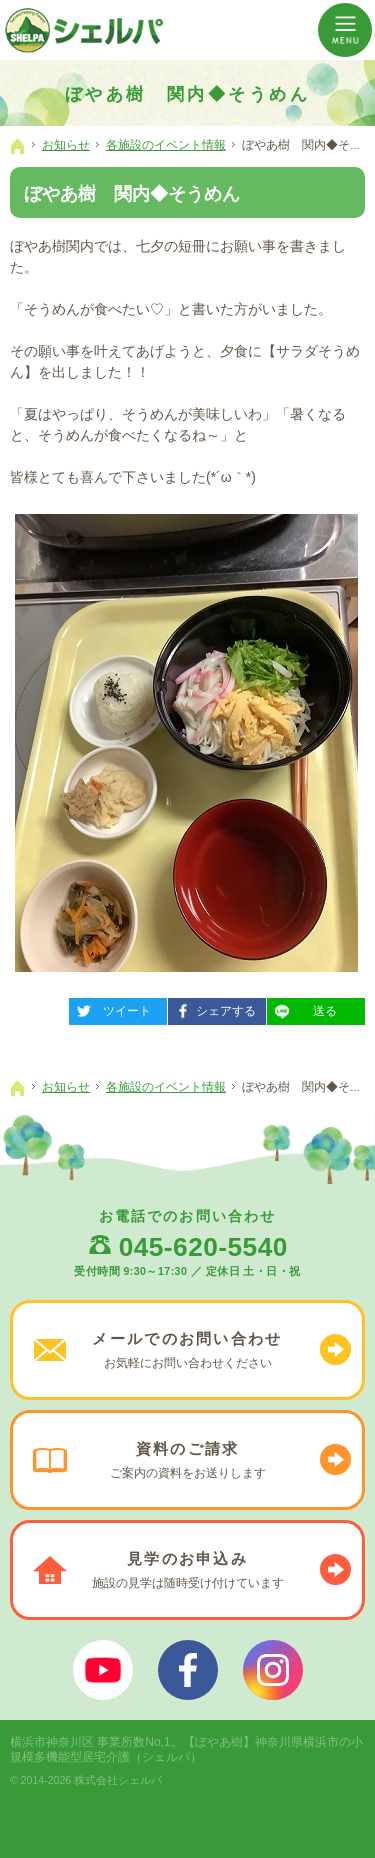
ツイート (110, 1008)
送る (302, 1008)
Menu (345, 30)
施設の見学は (187, 1570)
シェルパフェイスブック (188, 1670)
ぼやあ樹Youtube (103, 1670)
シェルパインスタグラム (273, 1670)
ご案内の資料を (187, 1460)
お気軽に (187, 1350)
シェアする (212, 1008)
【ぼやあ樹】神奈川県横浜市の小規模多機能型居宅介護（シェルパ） (186, 1749)
